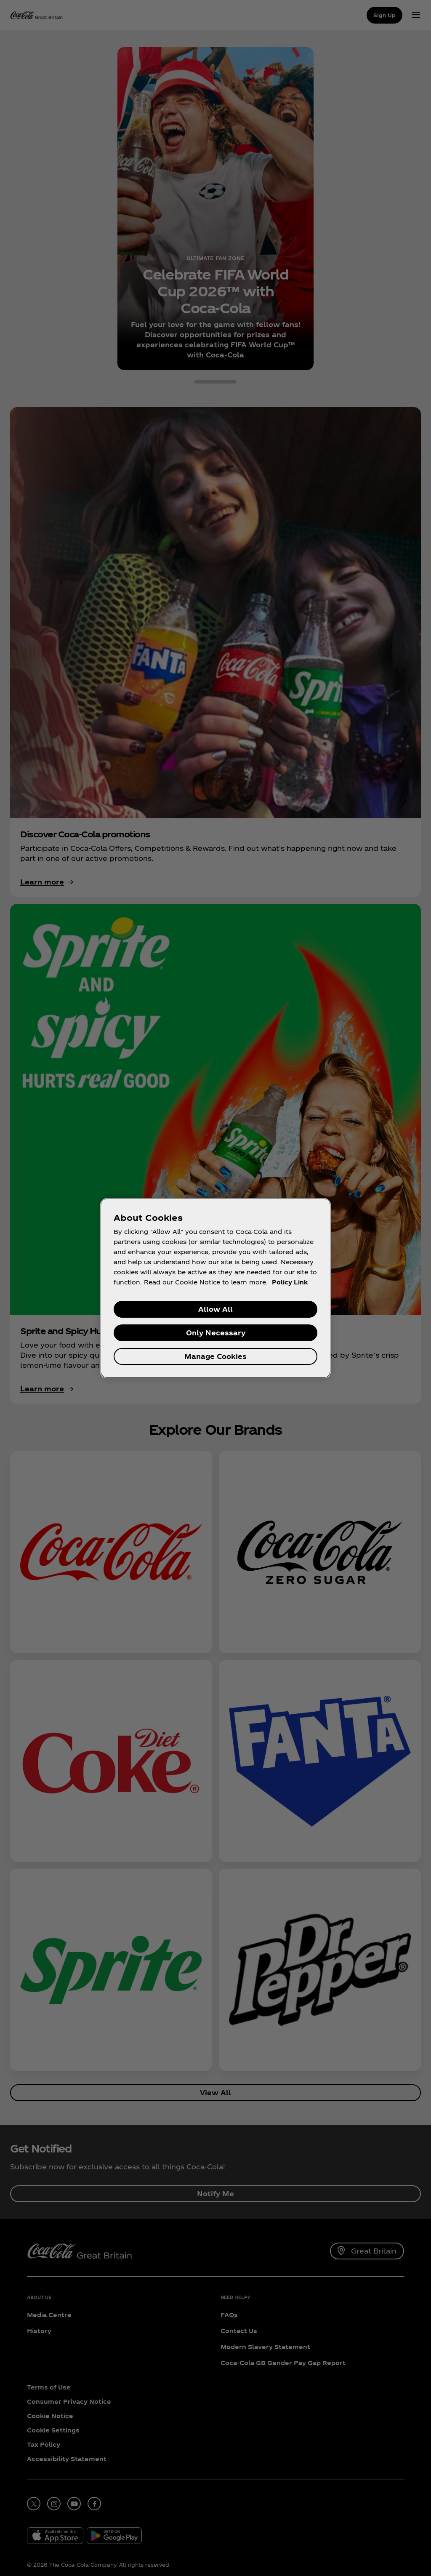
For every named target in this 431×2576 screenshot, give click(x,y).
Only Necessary (215, 1333)
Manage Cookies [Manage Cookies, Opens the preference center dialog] (215, 1356)
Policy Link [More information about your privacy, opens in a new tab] (290, 1282)
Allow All (215, 1309)
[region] (215, 1288)
